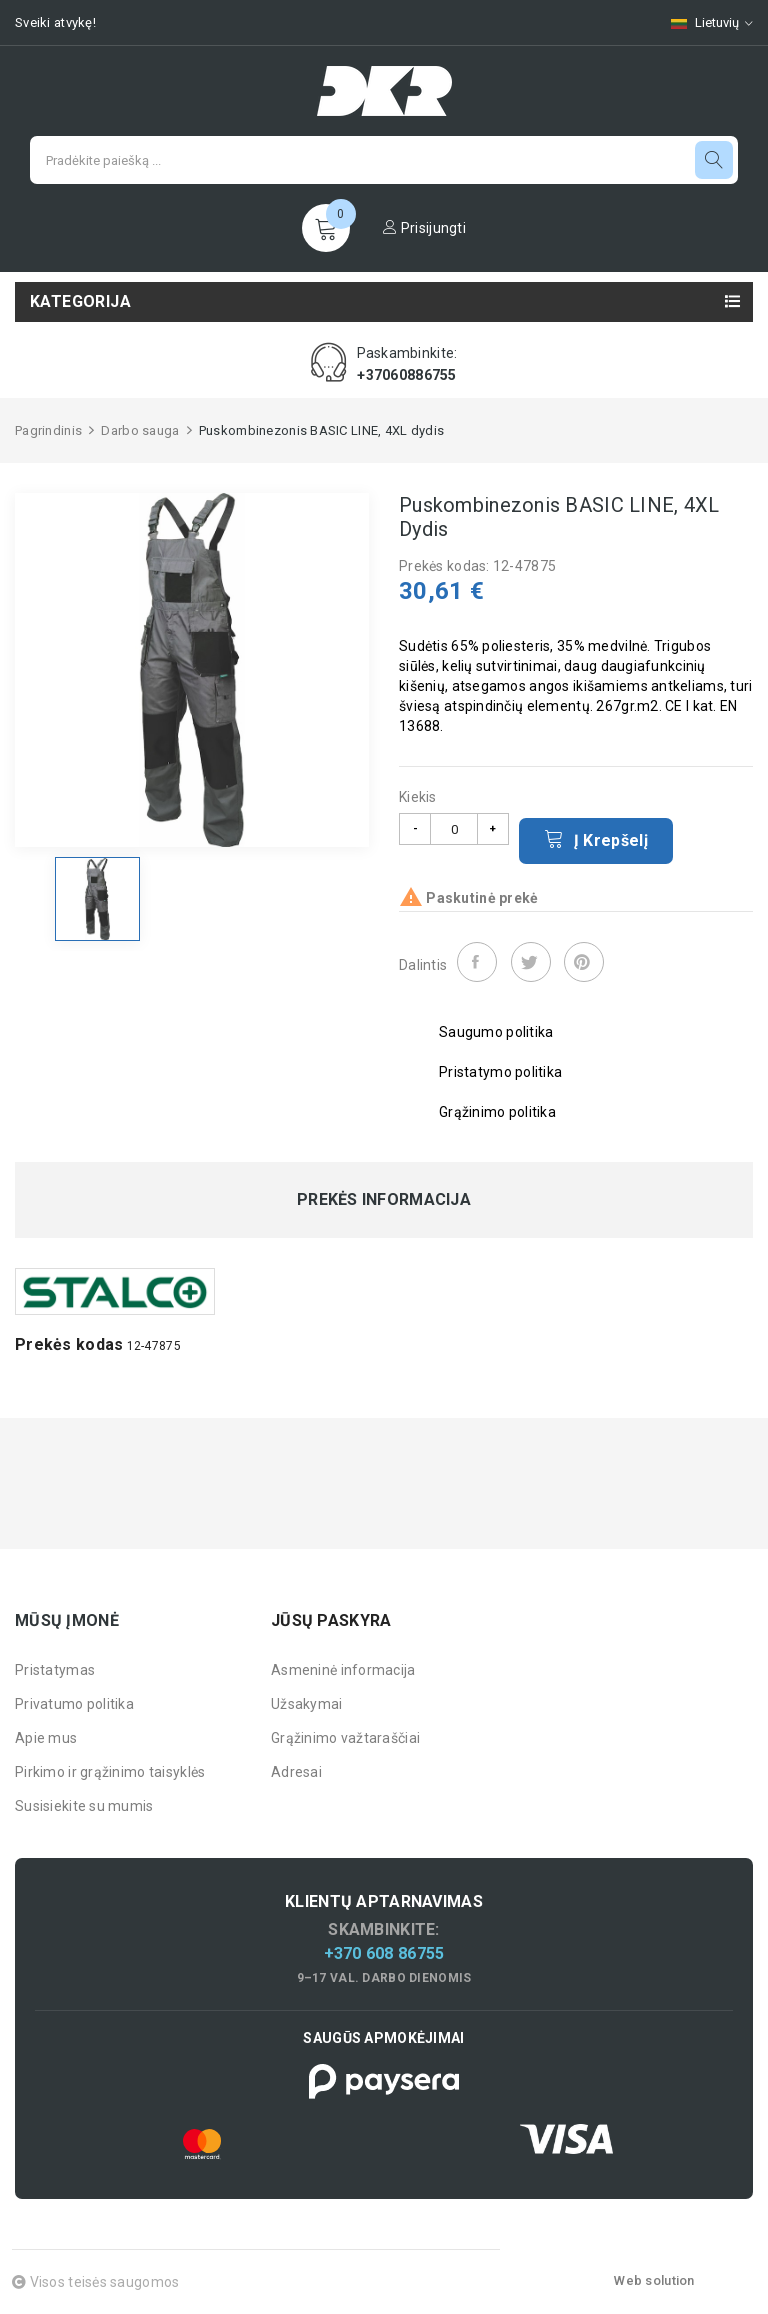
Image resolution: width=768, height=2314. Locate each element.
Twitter (531, 962)
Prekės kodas (69, 1344)
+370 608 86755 (384, 1953)
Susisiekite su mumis (84, 1806)
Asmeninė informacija (343, 1670)
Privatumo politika (74, 1704)
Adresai (296, 1772)
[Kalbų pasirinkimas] (702, 22)
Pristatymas (55, 1670)
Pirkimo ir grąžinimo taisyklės (110, 1772)
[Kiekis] (454, 829)
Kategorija (80, 301)
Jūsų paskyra (331, 1620)
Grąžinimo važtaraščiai (345, 1738)
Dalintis (477, 962)
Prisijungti (424, 228)
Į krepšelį (596, 839)
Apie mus (46, 1738)
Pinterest (584, 962)
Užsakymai (307, 1704)
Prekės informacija (384, 1200)
